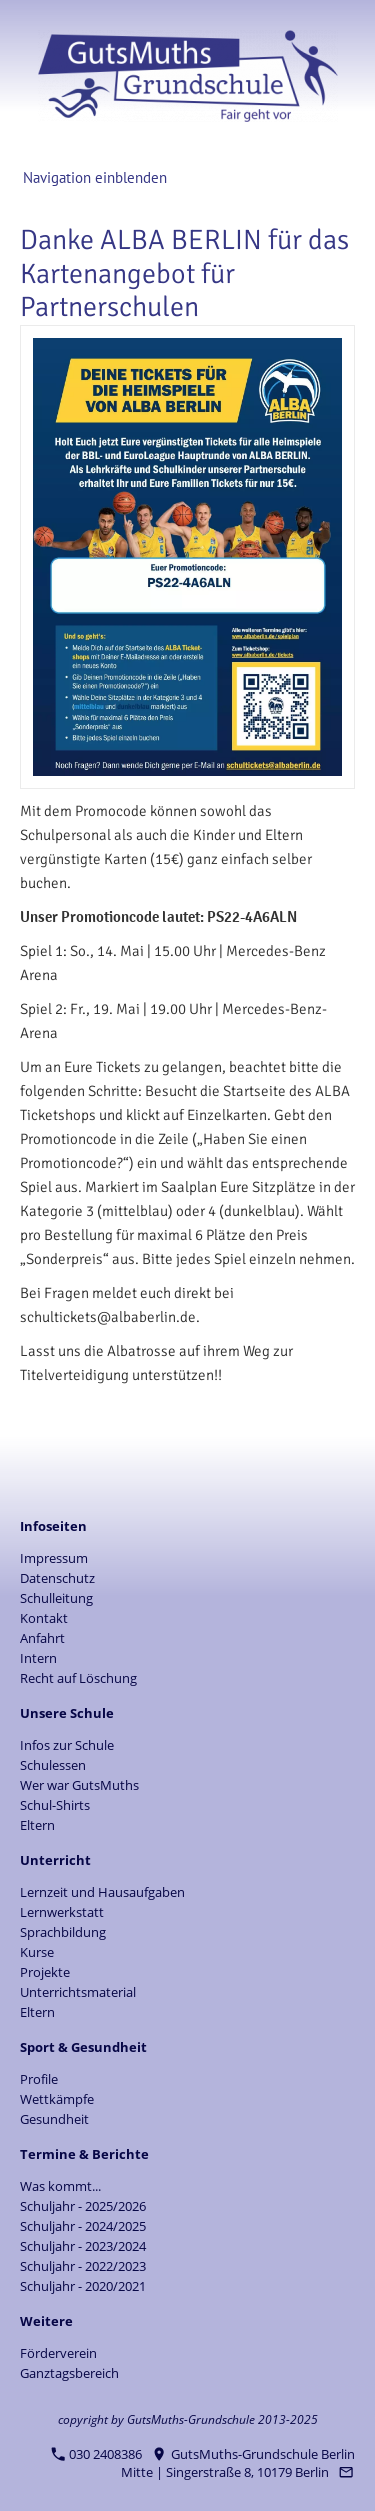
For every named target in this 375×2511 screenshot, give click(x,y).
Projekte (45, 1972)
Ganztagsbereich (69, 2373)
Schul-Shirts (55, 1805)
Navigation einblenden (95, 177)
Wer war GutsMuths (79, 1785)
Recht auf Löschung (78, 1678)
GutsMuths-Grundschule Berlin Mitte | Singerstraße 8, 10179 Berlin (238, 2463)
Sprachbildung (63, 1932)
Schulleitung (56, 1598)
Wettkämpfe (57, 2099)
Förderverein (58, 2353)
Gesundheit (54, 2119)
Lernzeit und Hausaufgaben (102, 1892)
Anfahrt (42, 1638)
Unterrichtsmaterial (78, 1992)
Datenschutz (57, 1578)
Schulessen (53, 1765)
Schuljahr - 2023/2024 (83, 2246)
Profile (39, 2079)
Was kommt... (60, 2186)
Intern (38, 1658)
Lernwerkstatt (62, 1912)
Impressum (54, 1558)
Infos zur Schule (67, 1745)
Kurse (37, 1952)
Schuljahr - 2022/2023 (83, 2266)
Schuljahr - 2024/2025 (83, 2226)
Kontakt (44, 1618)
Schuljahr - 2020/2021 (83, 2286)
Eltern (37, 1825)
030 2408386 (97, 2454)
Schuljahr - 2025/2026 (83, 2206)
